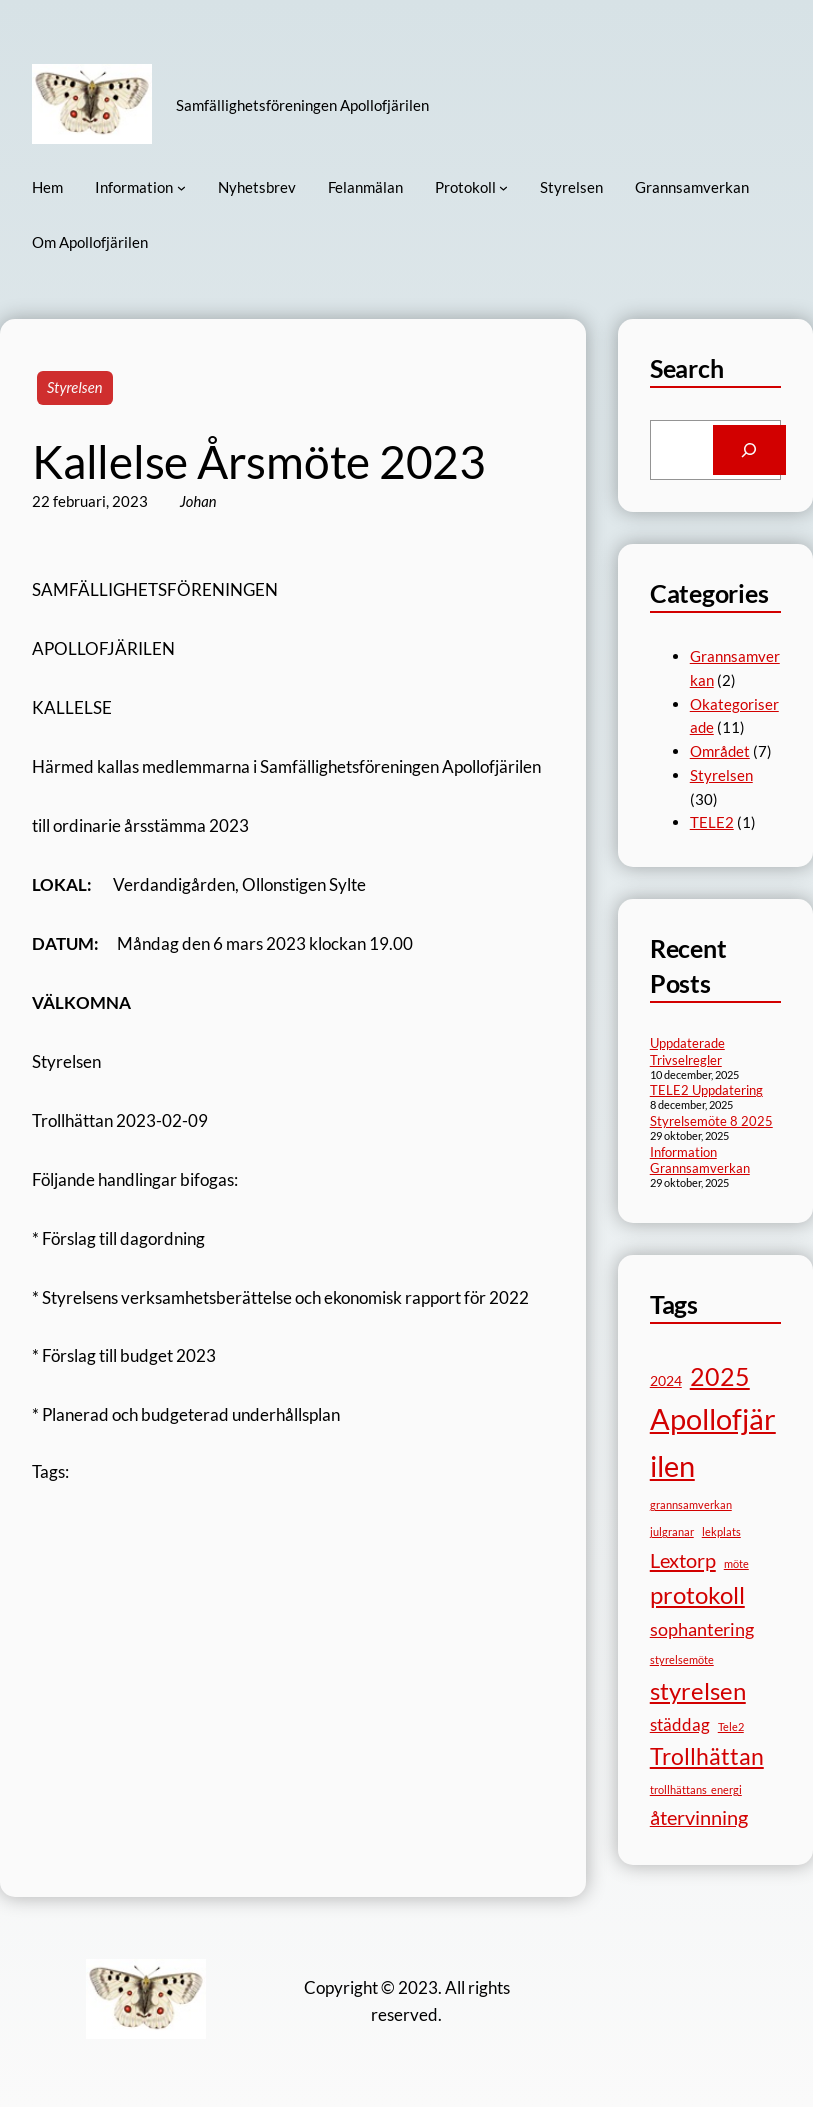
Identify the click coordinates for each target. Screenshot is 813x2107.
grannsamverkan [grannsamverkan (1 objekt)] (691, 1504)
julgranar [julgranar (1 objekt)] (672, 1531)
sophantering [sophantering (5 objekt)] (702, 1629)
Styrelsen (75, 387)
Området (720, 751)
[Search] (749, 450)
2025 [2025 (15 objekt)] (720, 1376)
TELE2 (712, 822)
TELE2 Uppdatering (706, 1090)
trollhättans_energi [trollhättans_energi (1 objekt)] (696, 1789)
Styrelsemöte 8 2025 (711, 1121)
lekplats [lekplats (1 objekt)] (721, 1531)
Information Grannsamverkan (700, 1160)
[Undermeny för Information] (181, 187)
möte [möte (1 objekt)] (736, 1563)
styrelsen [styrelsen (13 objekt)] (698, 1690)
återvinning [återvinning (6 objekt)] (699, 1817)
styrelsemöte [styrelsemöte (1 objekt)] (682, 1659)
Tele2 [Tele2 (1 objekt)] (731, 1726)
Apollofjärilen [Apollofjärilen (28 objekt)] (713, 1442)
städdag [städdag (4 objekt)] (680, 1724)
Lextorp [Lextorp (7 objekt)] (683, 1560)
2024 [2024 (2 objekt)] (666, 1381)
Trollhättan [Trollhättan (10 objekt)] (707, 1756)
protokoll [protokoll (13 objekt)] (697, 1594)
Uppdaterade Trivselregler (687, 1051)
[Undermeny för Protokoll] (503, 187)
